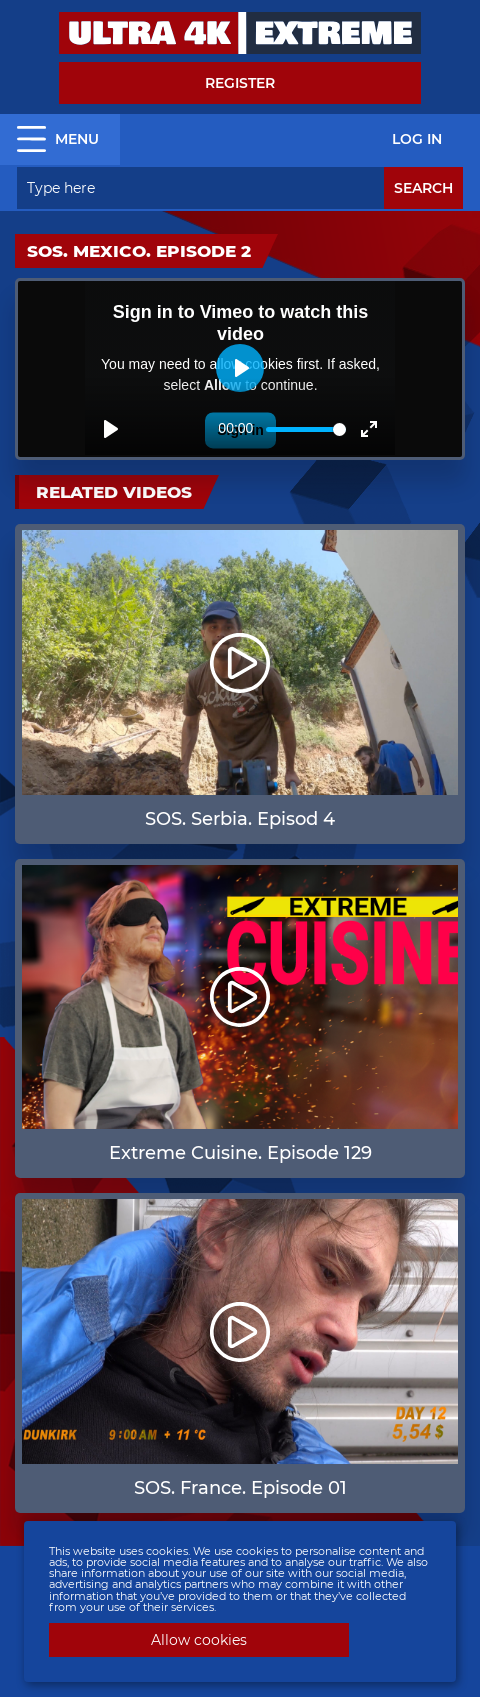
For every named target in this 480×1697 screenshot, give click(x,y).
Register (240, 83)
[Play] (111, 429)
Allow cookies (199, 1640)
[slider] (306, 429)
